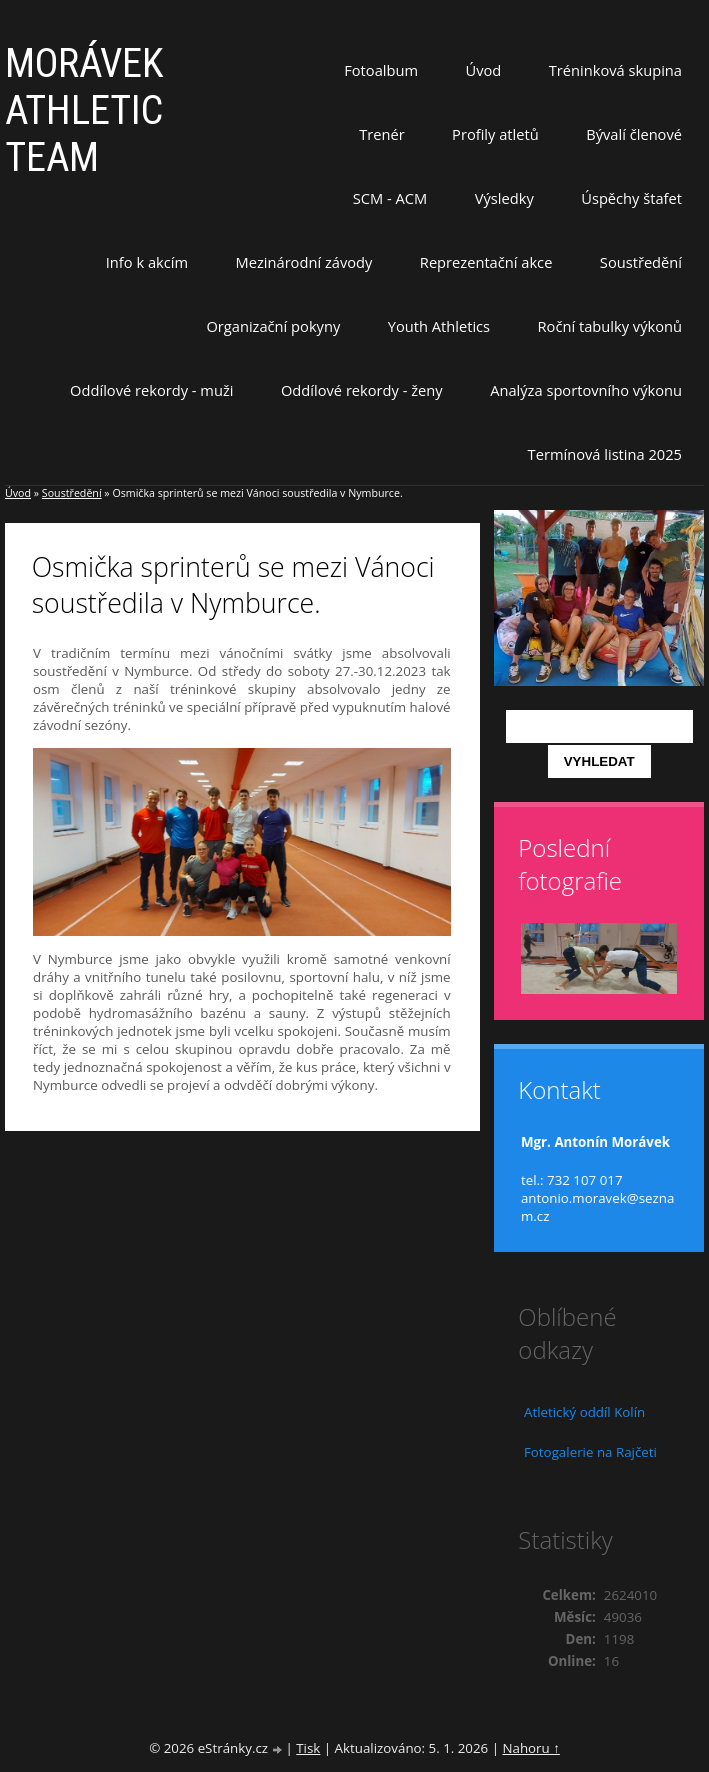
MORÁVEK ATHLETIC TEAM (84, 110)
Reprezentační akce (486, 262)
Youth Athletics (439, 326)
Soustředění (641, 262)
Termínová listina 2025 (605, 454)
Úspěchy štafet (631, 198)
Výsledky (504, 198)
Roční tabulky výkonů (610, 326)
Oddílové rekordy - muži (151, 390)
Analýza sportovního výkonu (586, 390)
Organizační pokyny (273, 326)
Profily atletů (495, 134)
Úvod (484, 70)
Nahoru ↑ (530, 1748)
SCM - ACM (390, 198)
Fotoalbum (381, 70)
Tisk (308, 1748)
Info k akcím (147, 262)
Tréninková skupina (615, 70)
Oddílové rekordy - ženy (362, 390)
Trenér (382, 134)
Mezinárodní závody (304, 262)
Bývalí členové (634, 134)
